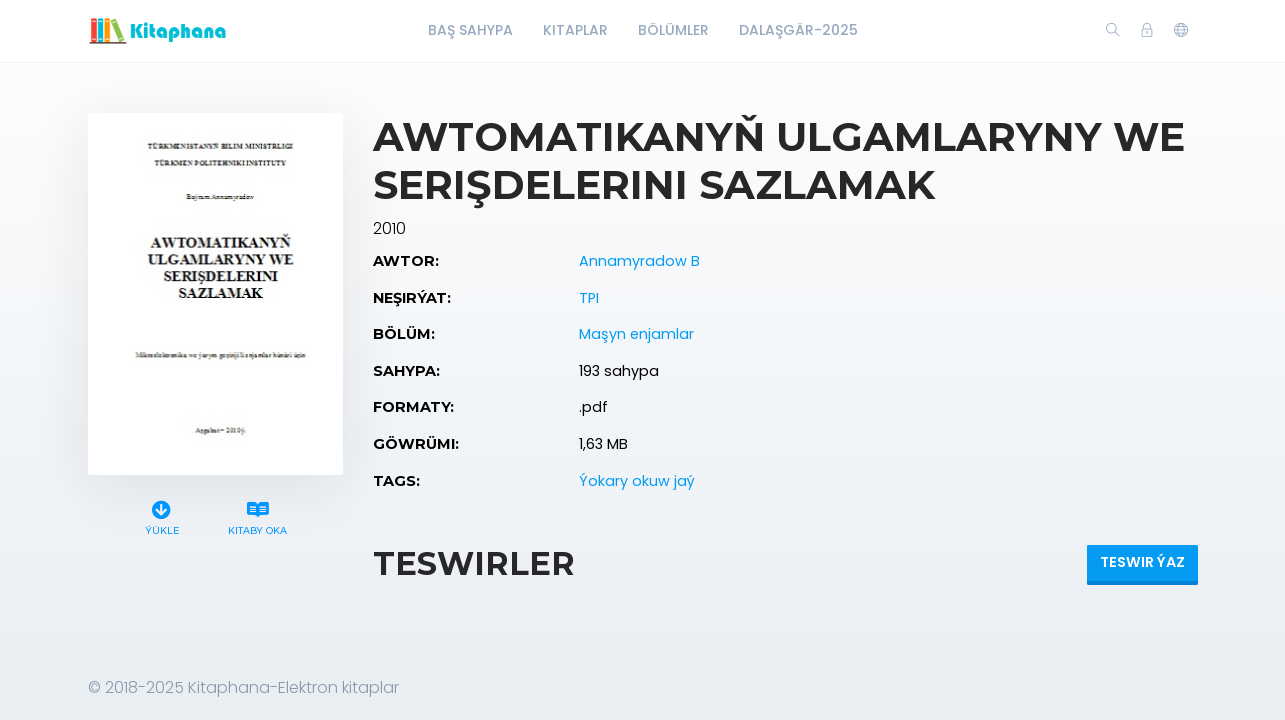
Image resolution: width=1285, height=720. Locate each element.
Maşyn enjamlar (636, 334)
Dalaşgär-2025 (798, 30)
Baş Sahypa (470, 30)
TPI (589, 298)
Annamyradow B (639, 261)
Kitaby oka (257, 515)
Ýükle (161, 515)
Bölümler (673, 30)
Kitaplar (575, 30)
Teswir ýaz (1142, 562)
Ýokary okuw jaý (637, 481)
